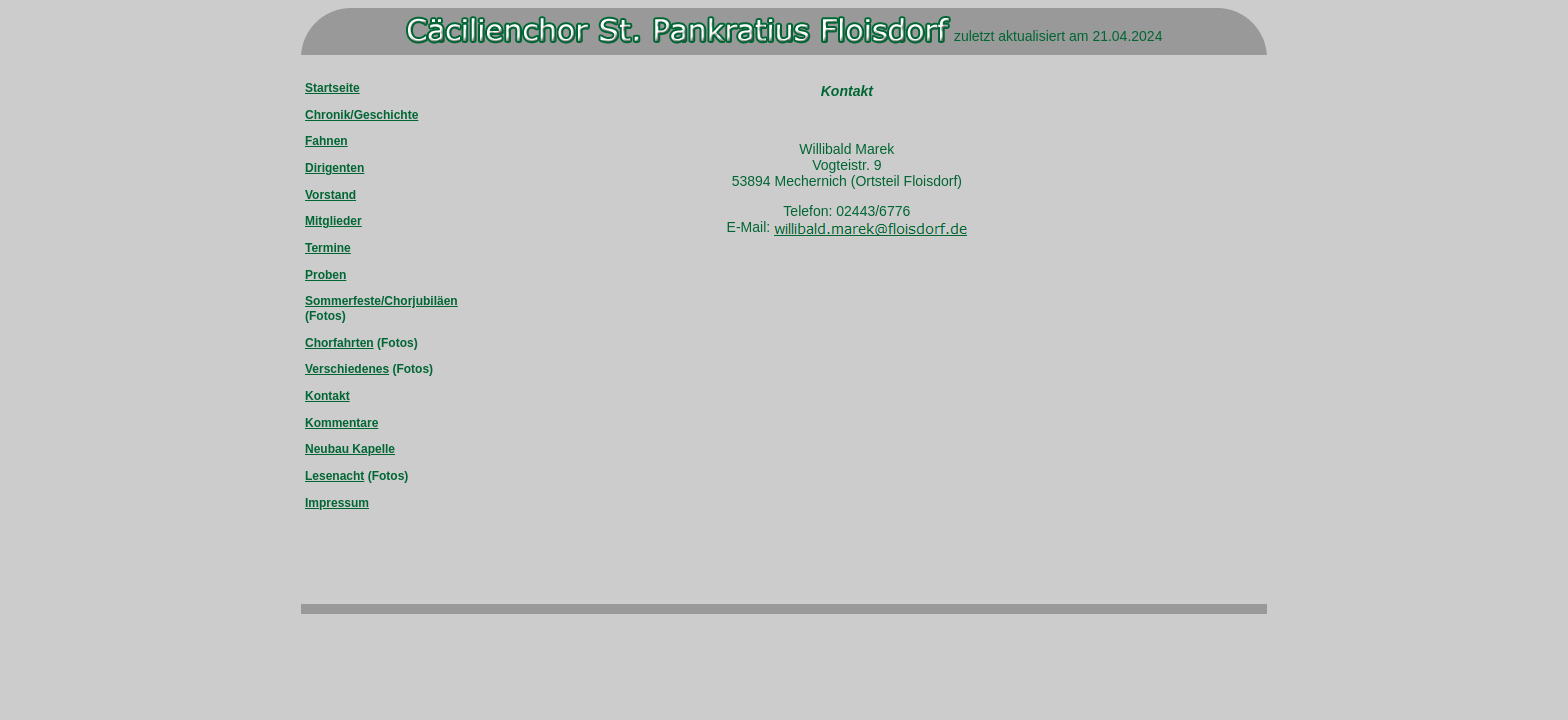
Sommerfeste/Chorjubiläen (381, 301)
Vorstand (330, 195)
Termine (328, 248)
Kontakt (327, 396)
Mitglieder (333, 221)
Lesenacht (334, 476)
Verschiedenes (347, 369)
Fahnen (326, 141)
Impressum (337, 503)
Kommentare (341, 423)
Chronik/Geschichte (361, 115)
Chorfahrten (339, 343)
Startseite (332, 88)
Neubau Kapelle (350, 449)
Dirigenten (334, 168)
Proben (325, 275)
